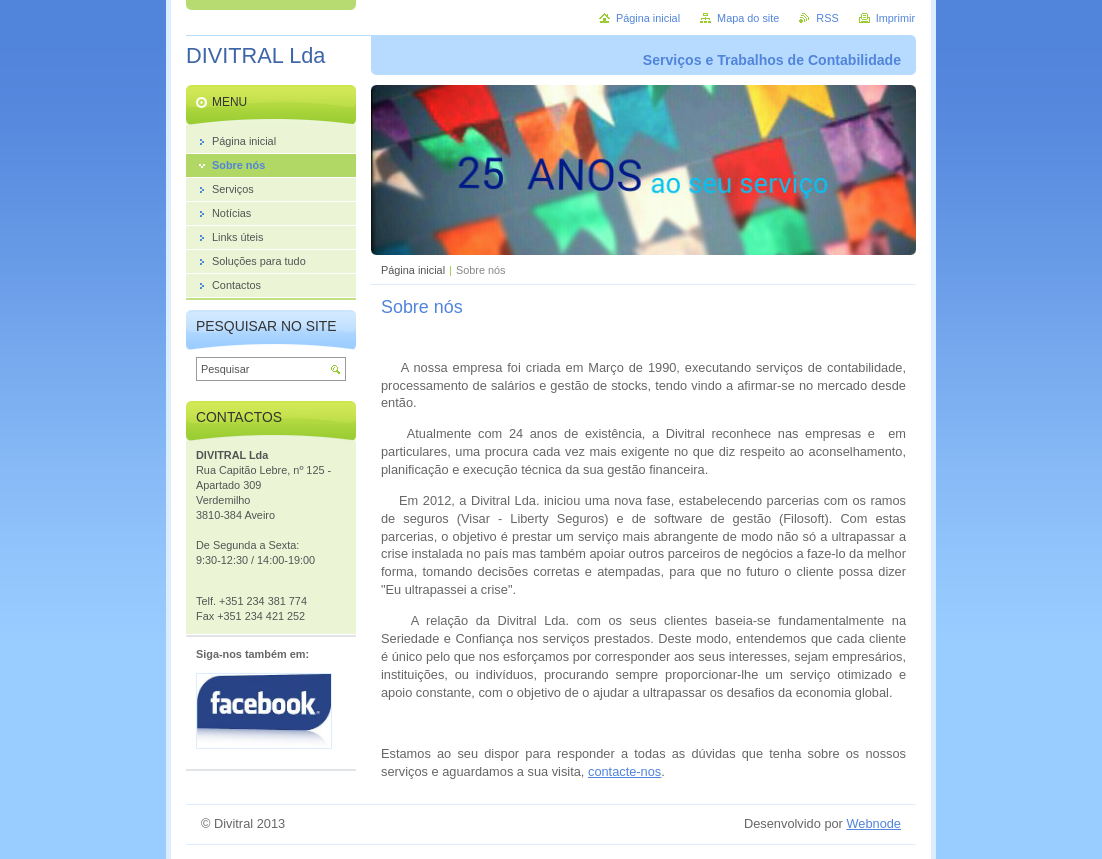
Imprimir (895, 18)
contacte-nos (624, 771)
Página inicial (413, 270)
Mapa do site (748, 18)
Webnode (873, 823)
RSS (827, 18)
